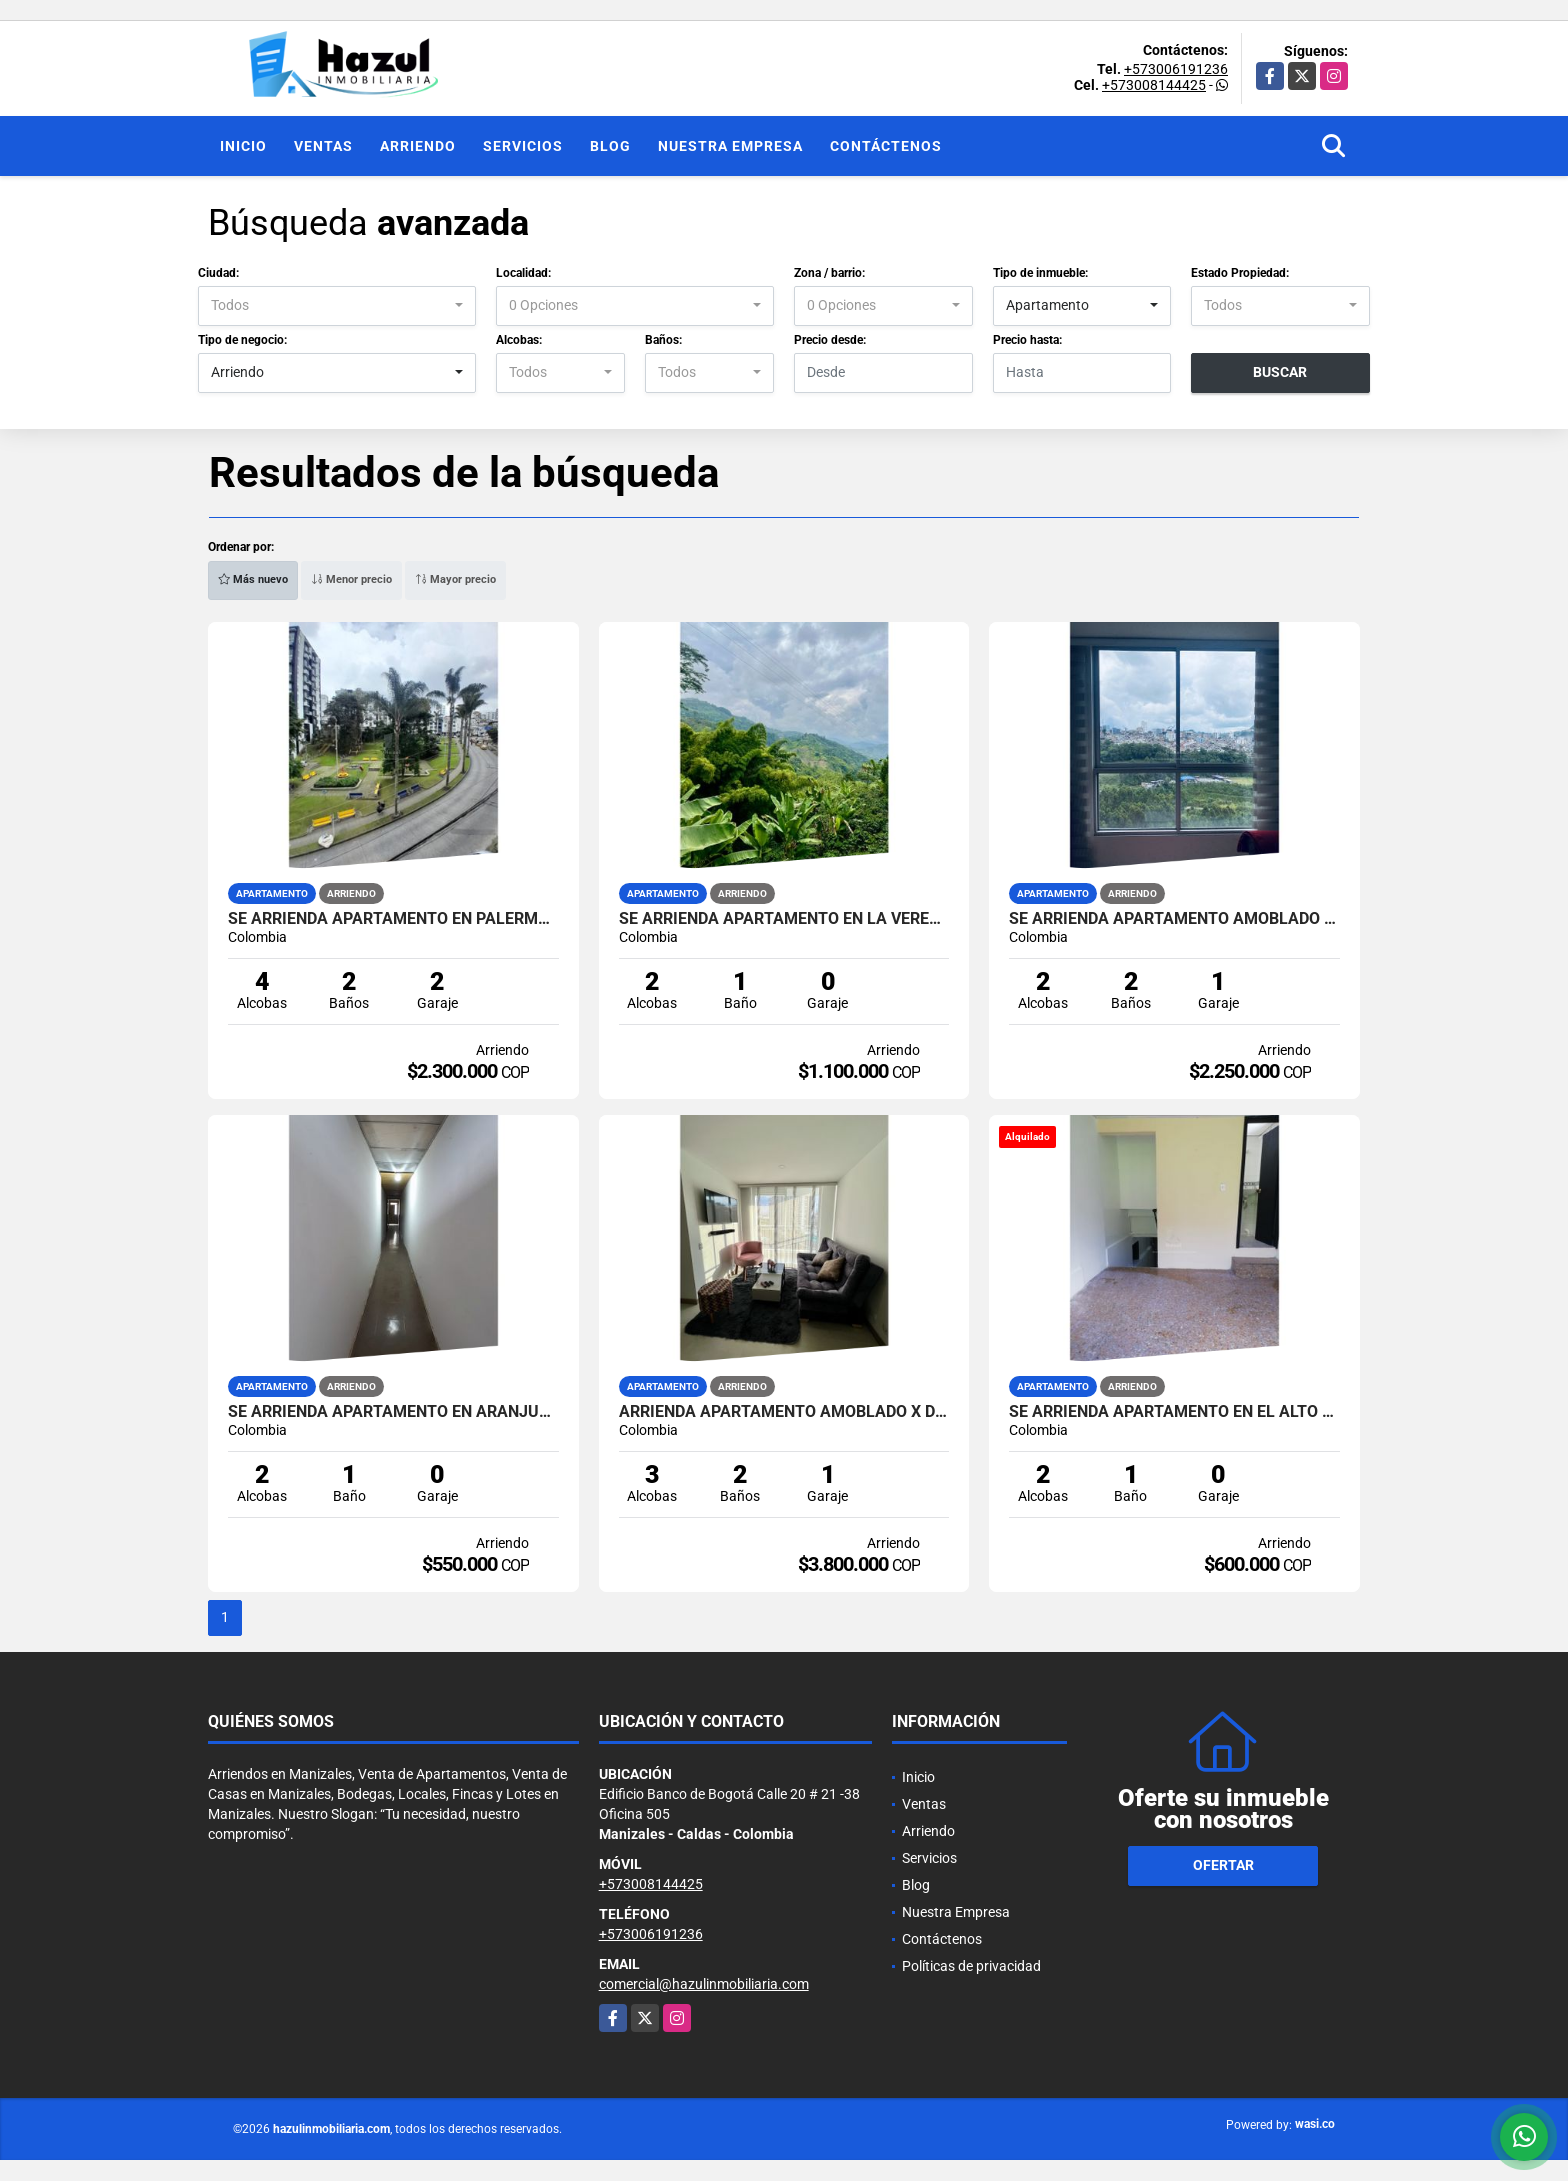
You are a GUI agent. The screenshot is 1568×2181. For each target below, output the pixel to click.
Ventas (323, 146)
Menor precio (351, 579)
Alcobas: (519, 340)
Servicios (523, 146)
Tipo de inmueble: (1040, 273)
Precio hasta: (1027, 340)
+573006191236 (1176, 69)
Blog (610, 146)
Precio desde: (830, 340)
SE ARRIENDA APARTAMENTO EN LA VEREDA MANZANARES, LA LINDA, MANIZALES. (784, 919)
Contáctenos (886, 146)
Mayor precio (455, 579)
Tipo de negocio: (242, 340)
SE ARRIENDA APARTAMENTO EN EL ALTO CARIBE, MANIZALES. (1174, 1412)
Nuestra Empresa (730, 146)
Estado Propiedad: (1240, 273)
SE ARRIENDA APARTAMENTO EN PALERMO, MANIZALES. (393, 919)
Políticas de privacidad (971, 1966)
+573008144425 (1154, 85)
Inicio (243, 146)
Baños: (663, 340)
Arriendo (418, 146)
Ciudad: (218, 273)
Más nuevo (253, 579)
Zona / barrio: (829, 273)
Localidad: (523, 273)
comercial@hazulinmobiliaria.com (704, 1984)
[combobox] (337, 306)
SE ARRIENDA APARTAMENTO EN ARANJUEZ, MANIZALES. (393, 1412)
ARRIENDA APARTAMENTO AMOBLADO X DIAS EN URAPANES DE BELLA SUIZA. (784, 1412)
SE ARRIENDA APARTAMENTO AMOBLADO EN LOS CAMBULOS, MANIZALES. (1174, 919)
